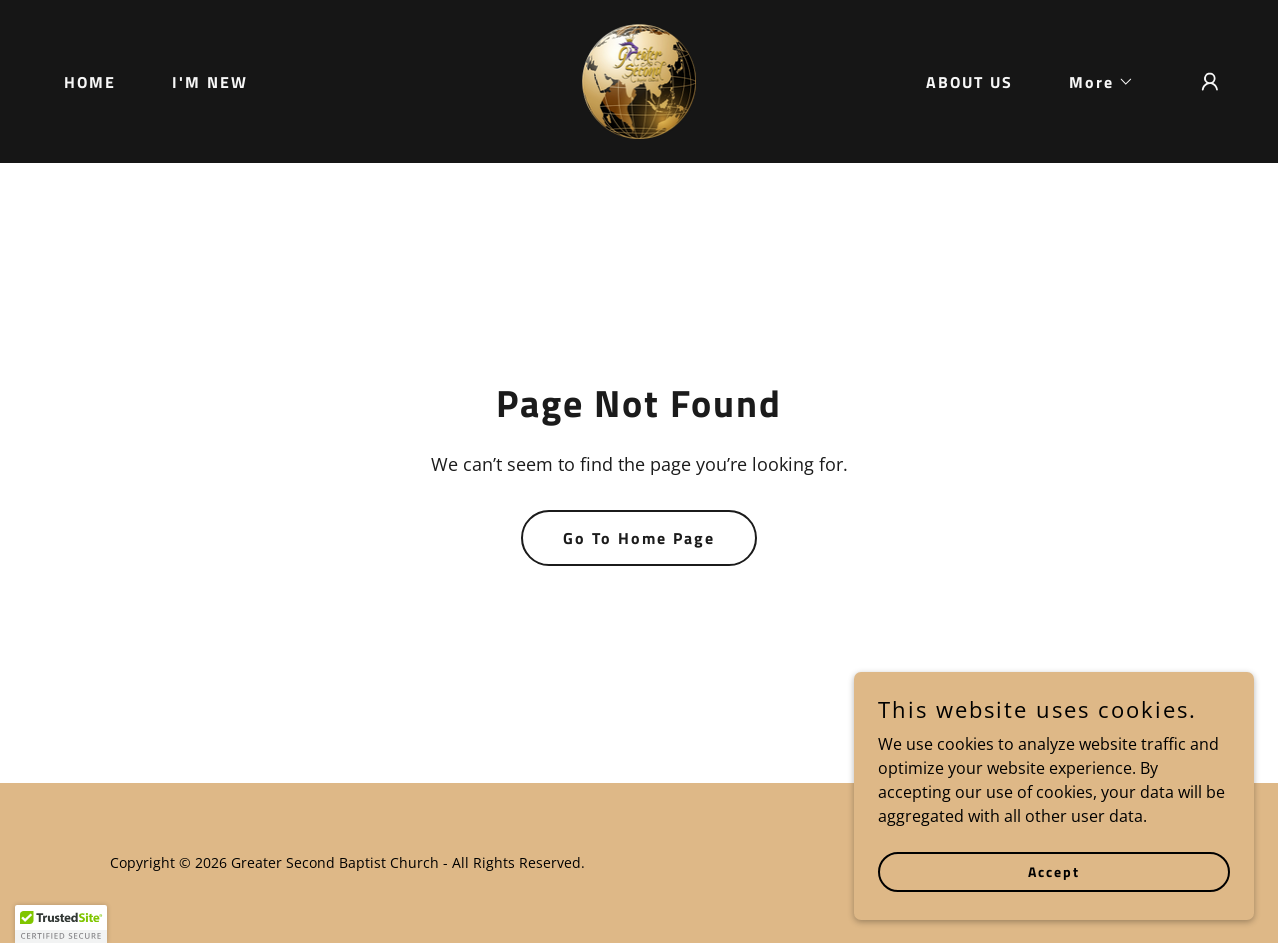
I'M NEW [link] (210, 82)
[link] (639, 80)
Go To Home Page (639, 538)
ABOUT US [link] (969, 82)
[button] (1093, 82)
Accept (1054, 871)
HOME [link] (90, 82)
